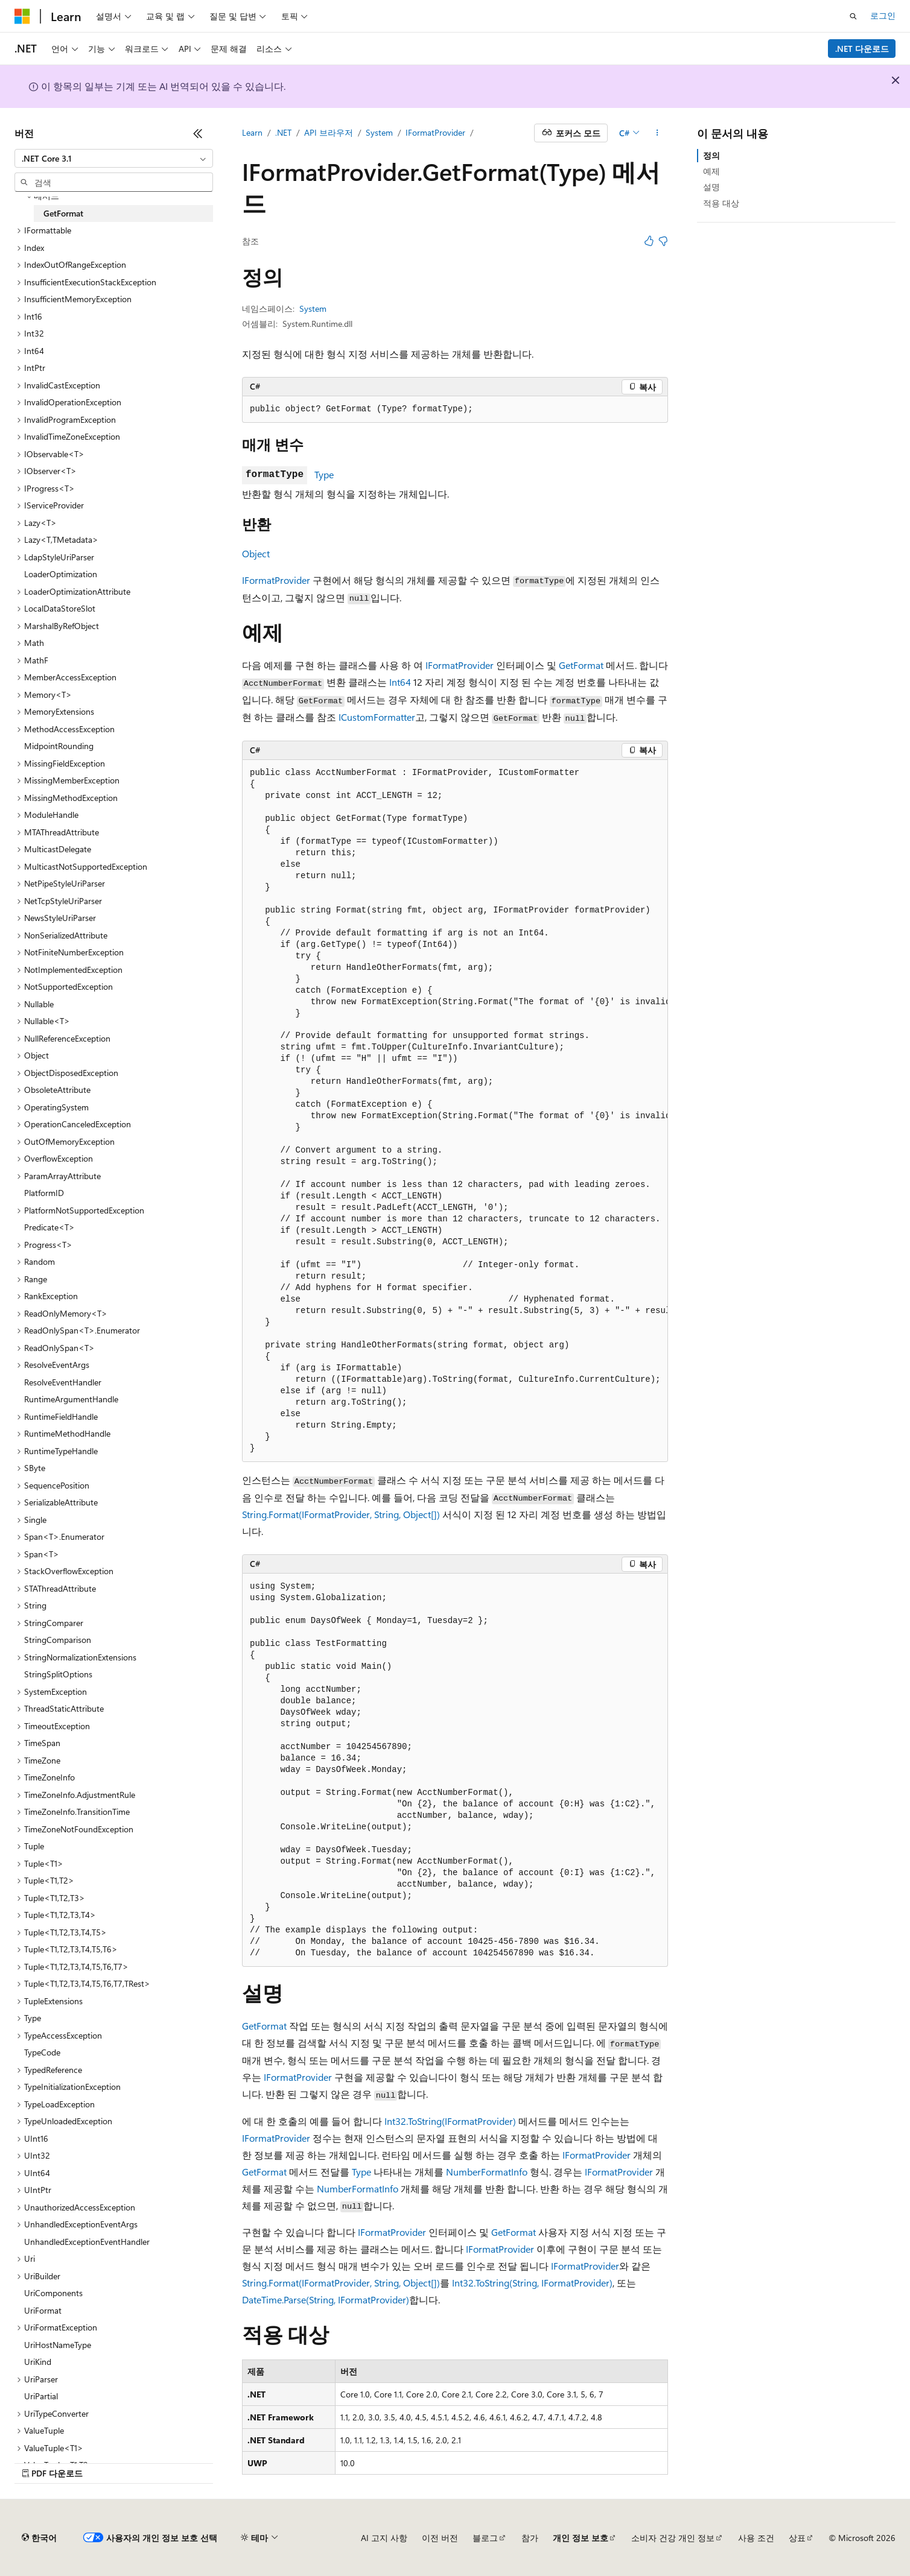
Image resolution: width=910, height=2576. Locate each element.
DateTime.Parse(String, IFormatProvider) (325, 2299)
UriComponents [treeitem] (53, 2293)
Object (256, 553)
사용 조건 (756, 2537)
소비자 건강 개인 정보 (672, 2537)
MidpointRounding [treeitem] (59, 746)
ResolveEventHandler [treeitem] (62, 1382)
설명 (711, 186)
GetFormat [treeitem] (63, 213)
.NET (283, 132)
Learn (252, 132)
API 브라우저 (328, 132)
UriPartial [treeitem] (41, 2396)
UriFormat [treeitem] (43, 2310)
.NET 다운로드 (862, 48)
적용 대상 (721, 203)
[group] (455, 1111)
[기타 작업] (657, 133)
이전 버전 (440, 2537)
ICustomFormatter (377, 716)
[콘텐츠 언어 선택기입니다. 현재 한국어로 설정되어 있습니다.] (39, 2538)
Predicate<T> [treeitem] (49, 1227)
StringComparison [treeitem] (57, 1639)
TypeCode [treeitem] (42, 2052)
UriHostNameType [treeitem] (57, 2344)
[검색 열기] (853, 16)
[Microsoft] (22, 16)
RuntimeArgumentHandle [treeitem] (71, 1399)
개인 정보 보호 (580, 2537)
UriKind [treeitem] (37, 2361)
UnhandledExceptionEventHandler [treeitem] (87, 2241)
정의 (711, 155)
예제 (711, 171)
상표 (797, 2537)
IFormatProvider (435, 132)
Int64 (400, 682)
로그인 (883, 15)
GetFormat (581, 665)
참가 (529, 2537)
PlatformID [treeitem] (44, 1192)
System (379, 132)
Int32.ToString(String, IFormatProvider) (532, 2282)
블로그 (485, 2537)
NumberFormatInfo (486, 2171)
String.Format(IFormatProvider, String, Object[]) (341, 1514)
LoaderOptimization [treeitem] (60, 574)
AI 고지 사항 (384, 2537)
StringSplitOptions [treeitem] (58, 1674)
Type (324, 474)
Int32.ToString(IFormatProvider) (450, 2121)
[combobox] (113, 158)
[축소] (198, 133)
